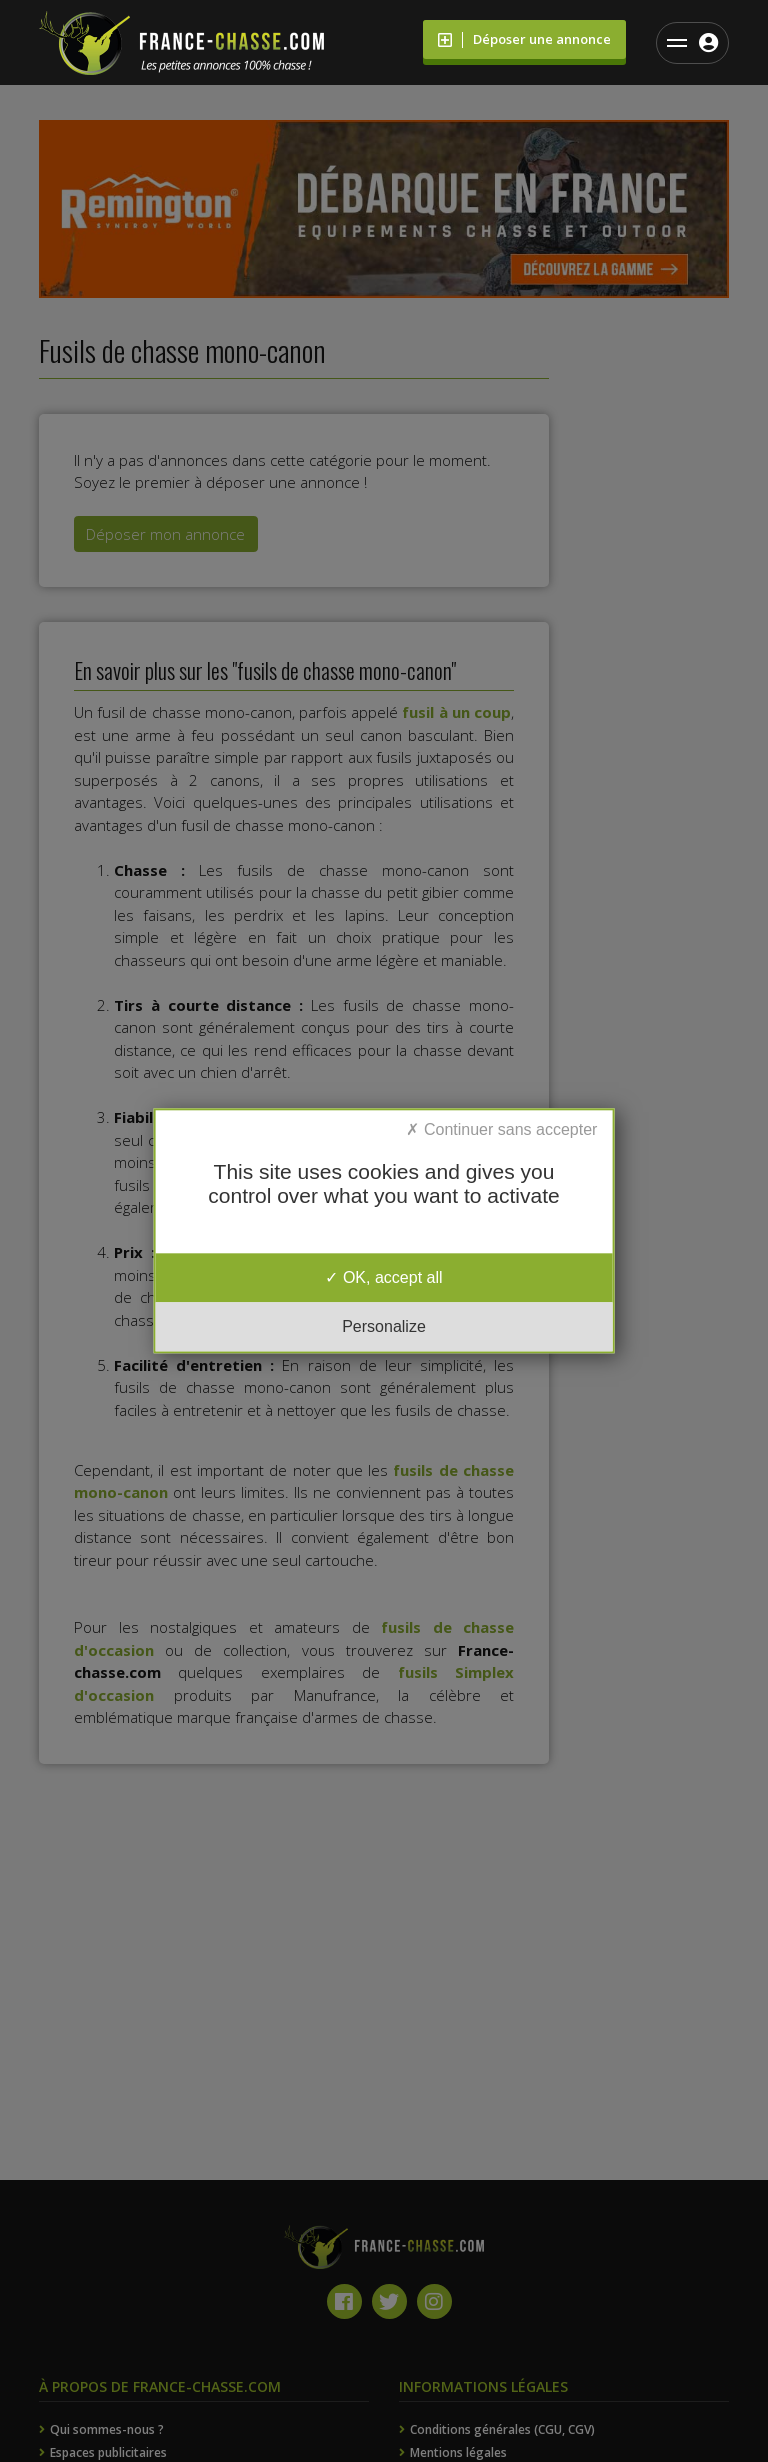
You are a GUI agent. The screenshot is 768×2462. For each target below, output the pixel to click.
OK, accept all (383, 1277)
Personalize (384, 1327)
